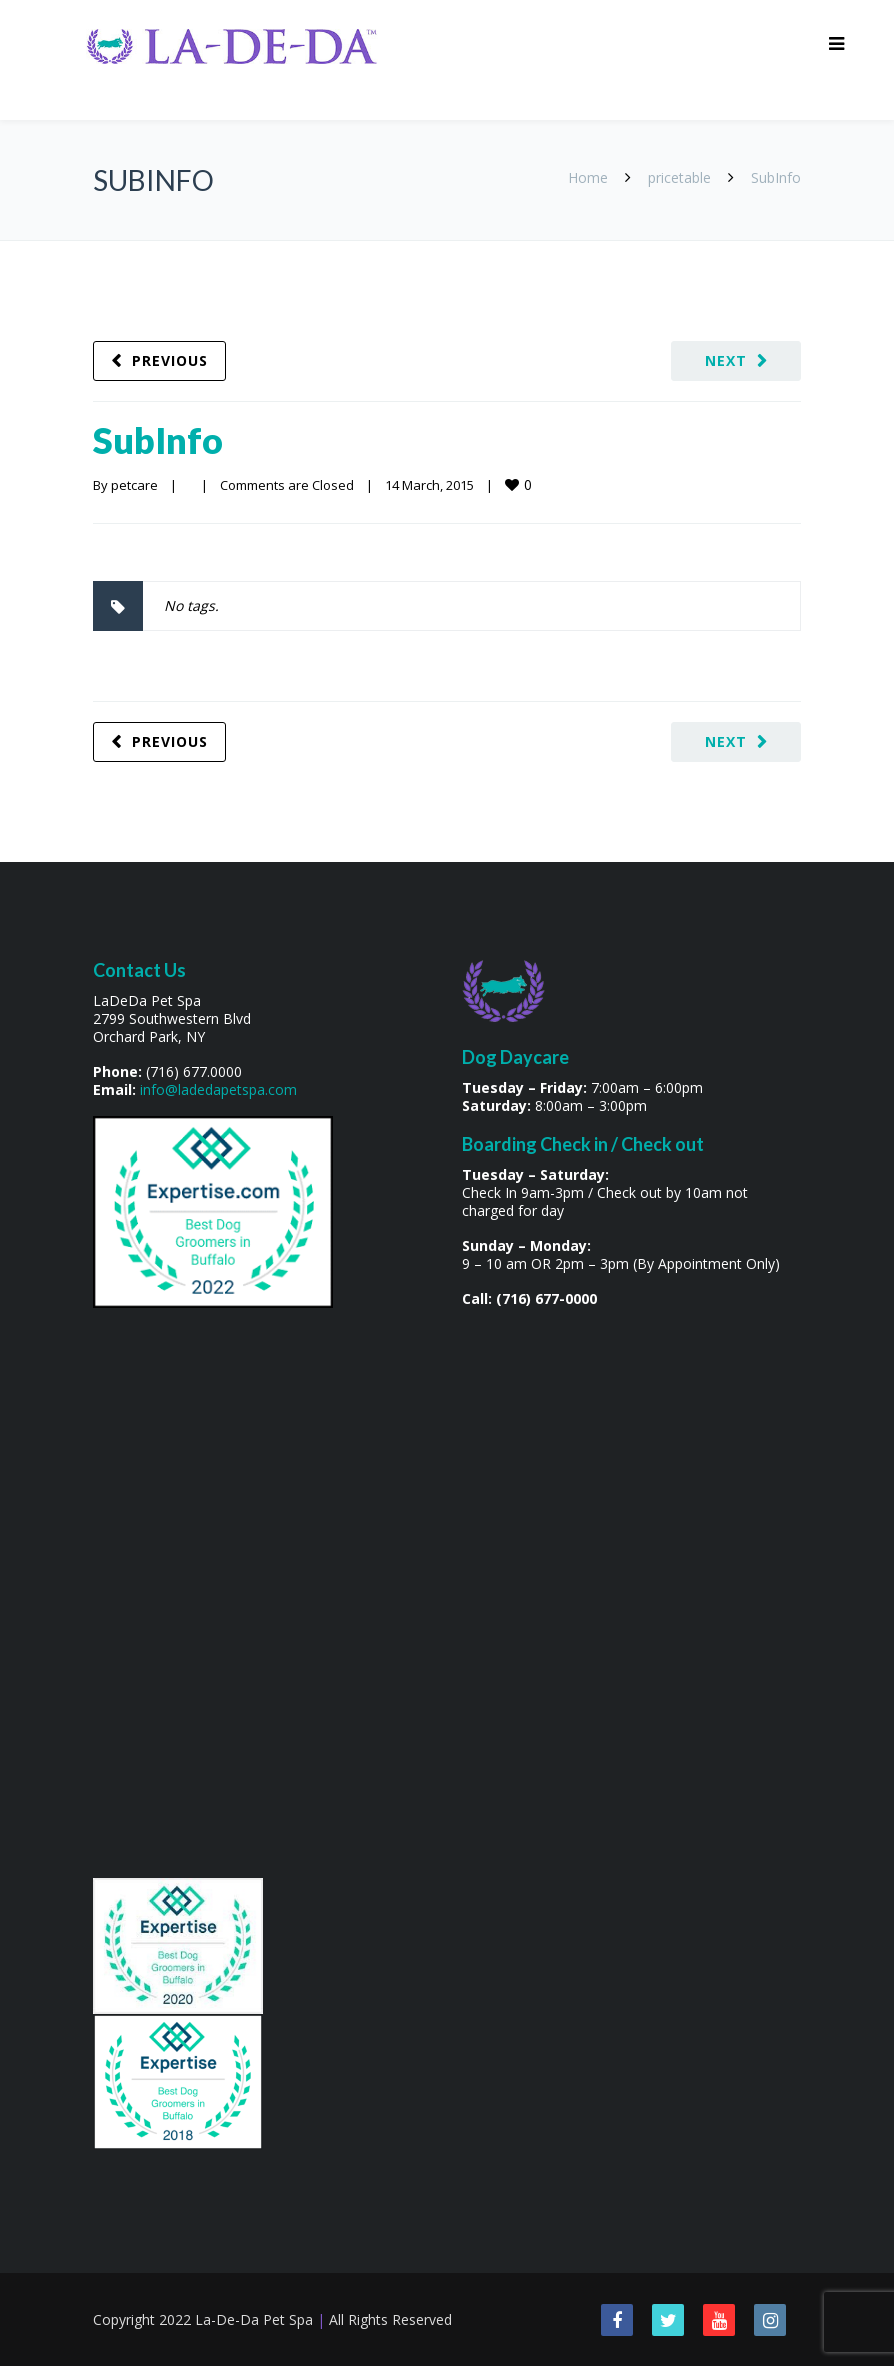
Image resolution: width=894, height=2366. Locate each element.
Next (726, 360)
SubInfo (158, 440)
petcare (134, 485)
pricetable (679, 177)
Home (588, 177)
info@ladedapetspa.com (218, 1089)
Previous (170, 360)
